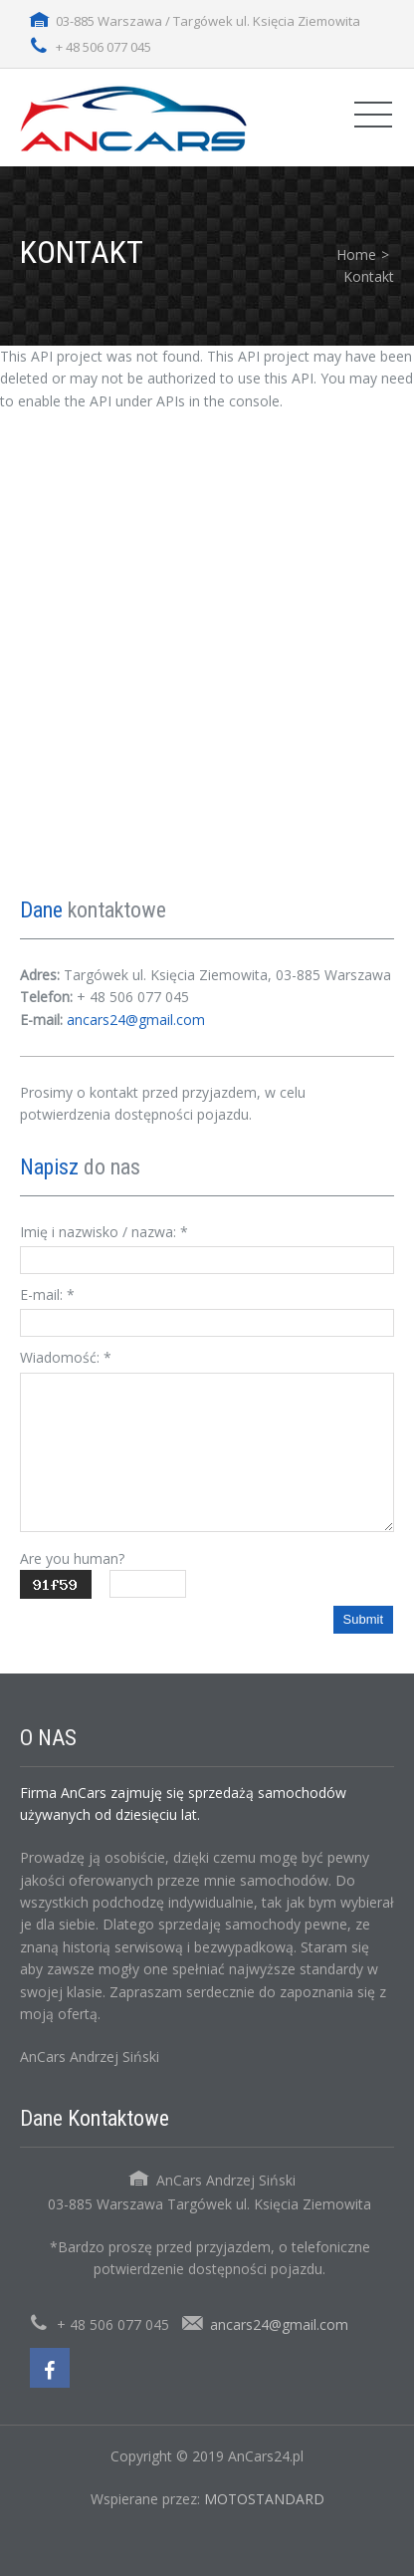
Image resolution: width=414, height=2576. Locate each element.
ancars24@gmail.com (136, 1019)
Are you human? (72, 1558)
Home (356, 254)
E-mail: (47, 1294)
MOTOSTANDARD (264, 2498)
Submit (363, 1619)
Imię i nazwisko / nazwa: (104, 1231)
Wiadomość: (65, 1357)
